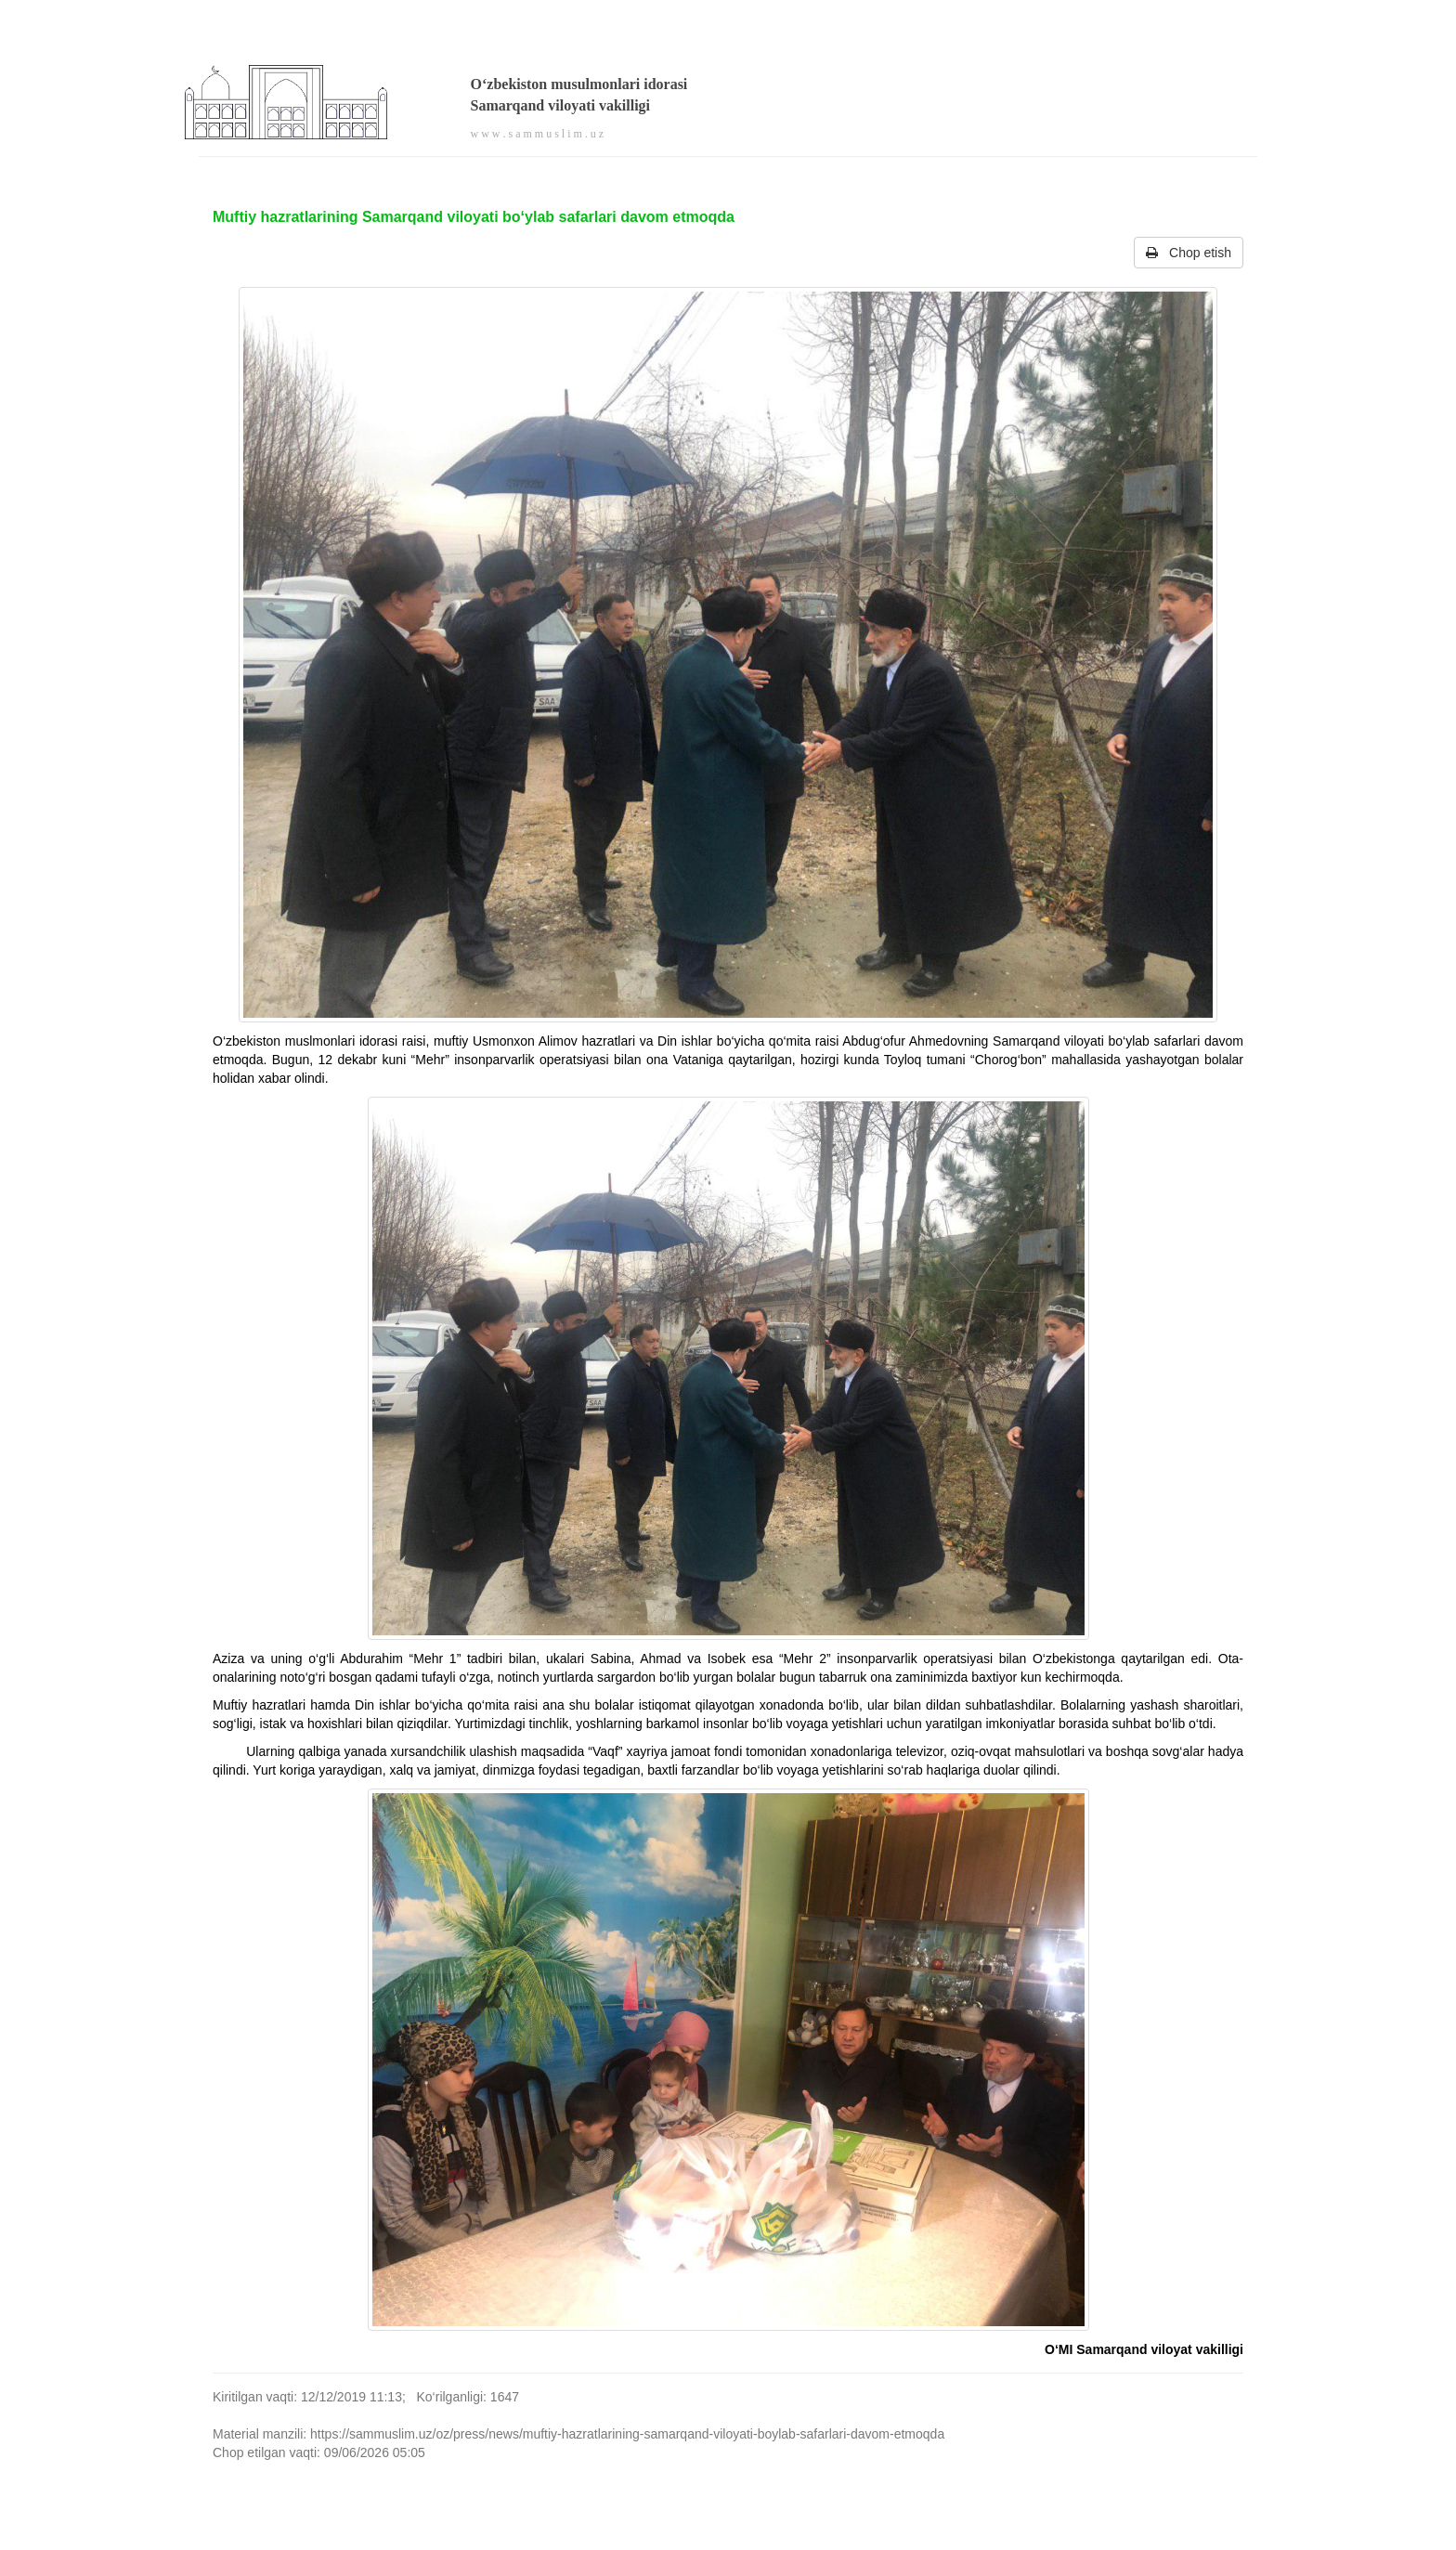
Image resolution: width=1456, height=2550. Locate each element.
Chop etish (1188, 252)
